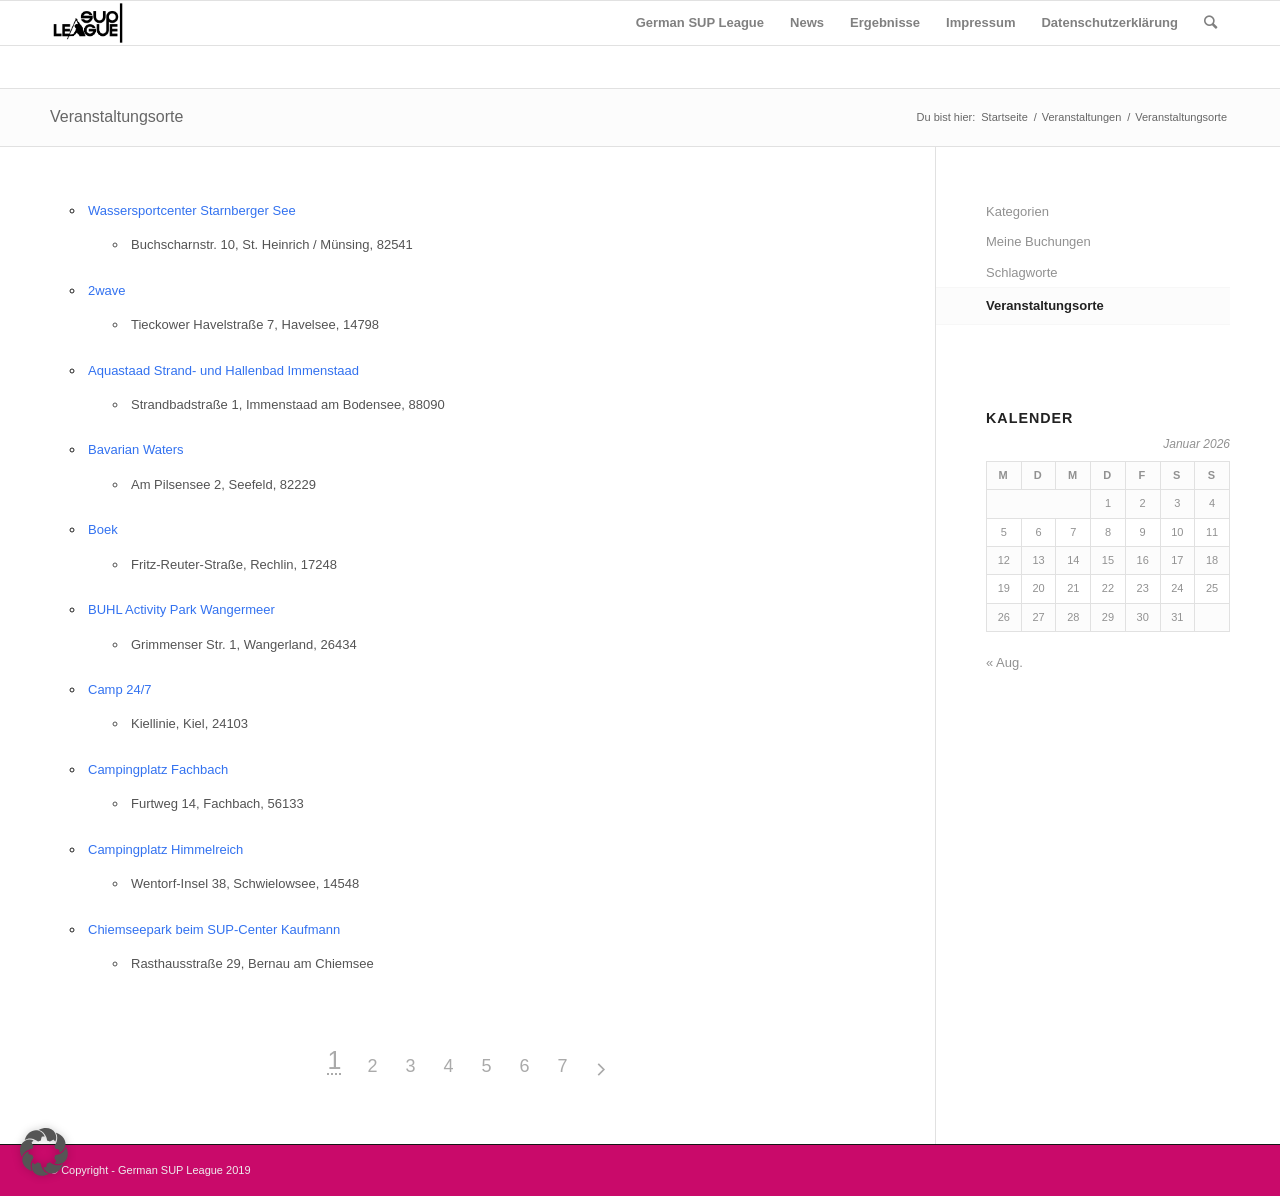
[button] (44, 1152)
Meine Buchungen (1038, 241)
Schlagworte (1022, 272)
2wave (107, 290)
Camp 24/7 (120, 689)
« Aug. (1004, 662)
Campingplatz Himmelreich (165, 849)
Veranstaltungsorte (116, 116)
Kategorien (1017, 211)
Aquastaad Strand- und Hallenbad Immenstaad (223, 370)
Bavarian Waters (136, 449)
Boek (103, 529)
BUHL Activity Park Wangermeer (181, 609)
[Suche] (1210, 23)
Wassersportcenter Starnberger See (192, 210)
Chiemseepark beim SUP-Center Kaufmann (214, 929)
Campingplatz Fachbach (158, 769)
